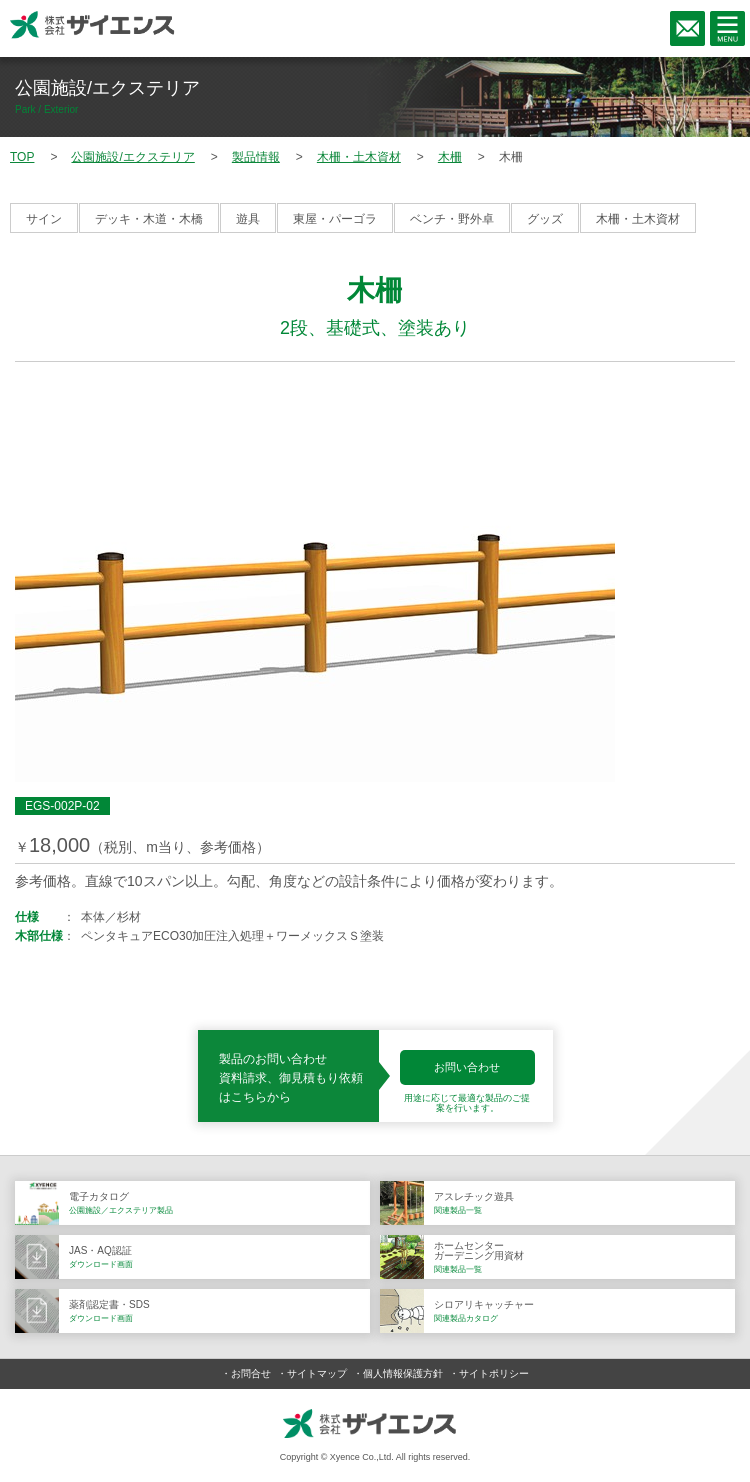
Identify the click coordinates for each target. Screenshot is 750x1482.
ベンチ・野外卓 (452, 219)
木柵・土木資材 (638, 219)
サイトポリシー (494, 1373)
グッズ (545, 219)
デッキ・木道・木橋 (149, 219)
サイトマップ (317, 1373)
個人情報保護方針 (403, 1373)
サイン (44, 219)
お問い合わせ (467, 1067)
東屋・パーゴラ (335, 219)
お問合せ (251, 1373)
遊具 (248, 219)
